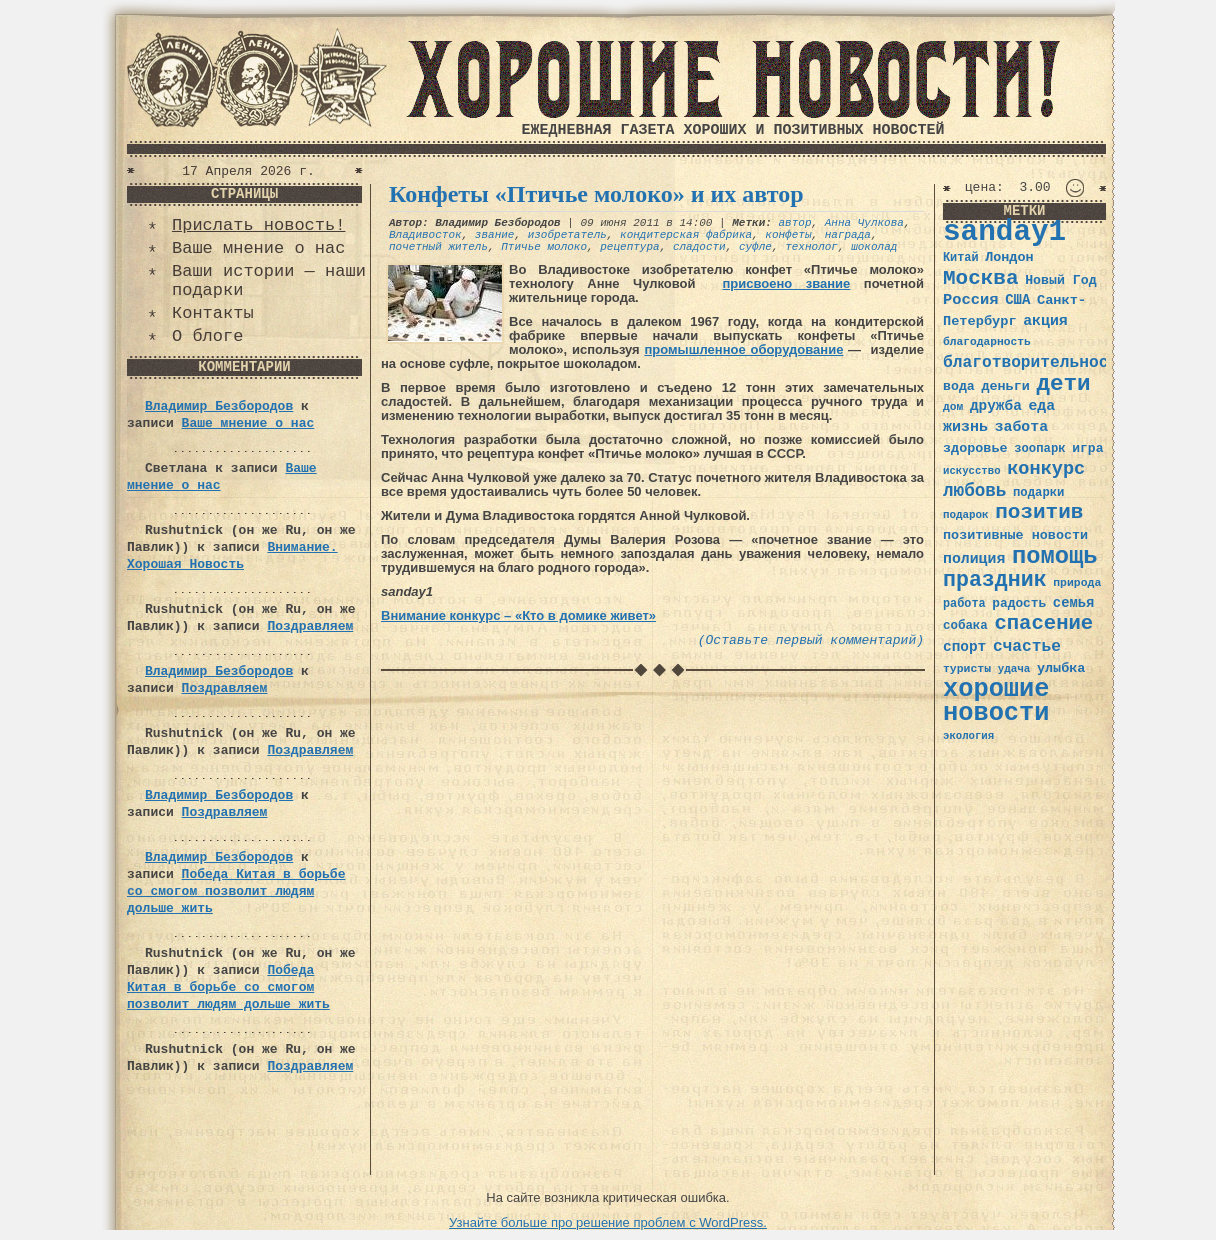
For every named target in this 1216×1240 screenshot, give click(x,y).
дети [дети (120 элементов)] (1063, 384)
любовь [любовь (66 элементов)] (974, 491)
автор (794, 223)
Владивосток (425, 235)
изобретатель (567, 235)
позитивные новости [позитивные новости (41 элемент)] (1015, 535)
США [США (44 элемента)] (1017, 300)
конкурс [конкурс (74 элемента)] (1046, 469)
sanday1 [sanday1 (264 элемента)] (1004, 232)
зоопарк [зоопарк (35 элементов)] (1039, 449)
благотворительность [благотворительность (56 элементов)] (1035, 362)
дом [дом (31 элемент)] (953, 407)
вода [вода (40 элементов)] (959, 386)
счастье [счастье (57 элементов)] (1027, 646)
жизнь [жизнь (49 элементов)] (965, 427)
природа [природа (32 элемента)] (1077, 582)
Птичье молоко (544, 247)
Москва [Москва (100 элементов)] (981, 278)
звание (495, 235)
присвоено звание (786, 283)
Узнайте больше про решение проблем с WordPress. (608, 1222)
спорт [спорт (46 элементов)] (964, 647)
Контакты (213, 313)
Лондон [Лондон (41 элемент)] (1009, 257)
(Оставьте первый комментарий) (811, 640)
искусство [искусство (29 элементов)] (972, 471)
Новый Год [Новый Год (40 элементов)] (1060, 280)
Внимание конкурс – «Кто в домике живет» (518, 615)
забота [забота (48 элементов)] (1021, 427)
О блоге (207, 336)
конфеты (788, 235)
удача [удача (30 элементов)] (1014, 669)
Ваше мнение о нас (258, 248)
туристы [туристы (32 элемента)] (967, 668)
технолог (811, 247)
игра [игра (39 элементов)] (1087, 448)
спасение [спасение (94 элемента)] (1043, 623)
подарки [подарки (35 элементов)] (1038, 493)
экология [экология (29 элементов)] (968, 736)
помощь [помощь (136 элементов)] (1055, 556)
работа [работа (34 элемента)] (964, 604)
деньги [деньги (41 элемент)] (1005, 386)
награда (848, 235)
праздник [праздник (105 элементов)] (995, 580)
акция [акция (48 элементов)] (1045, 321)
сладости (699, 247)
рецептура (629, 247)
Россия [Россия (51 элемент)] (971, 300)
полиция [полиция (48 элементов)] (974, 559)
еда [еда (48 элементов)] (1041, 406)
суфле (755, 247)
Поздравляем (310, 626)
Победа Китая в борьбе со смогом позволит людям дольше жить (236, 891)
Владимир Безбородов (219, 406)
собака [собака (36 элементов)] (965, 626)
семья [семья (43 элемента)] (1074, 603)
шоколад (874, 247)
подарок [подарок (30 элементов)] (966, 515)
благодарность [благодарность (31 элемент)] (987, 342)
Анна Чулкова (864, 223)
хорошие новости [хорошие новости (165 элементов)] (996, 701)
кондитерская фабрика (686, 235)
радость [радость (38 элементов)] (1019, 603)
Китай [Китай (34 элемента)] (961, 258)
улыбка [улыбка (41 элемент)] (1061, 668)
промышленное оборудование (743, 349)
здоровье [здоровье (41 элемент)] (975, 448)
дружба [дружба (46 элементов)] (996, 406)
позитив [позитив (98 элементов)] (1039, 512)
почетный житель (438, 247)
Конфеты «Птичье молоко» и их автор (596, 194)
